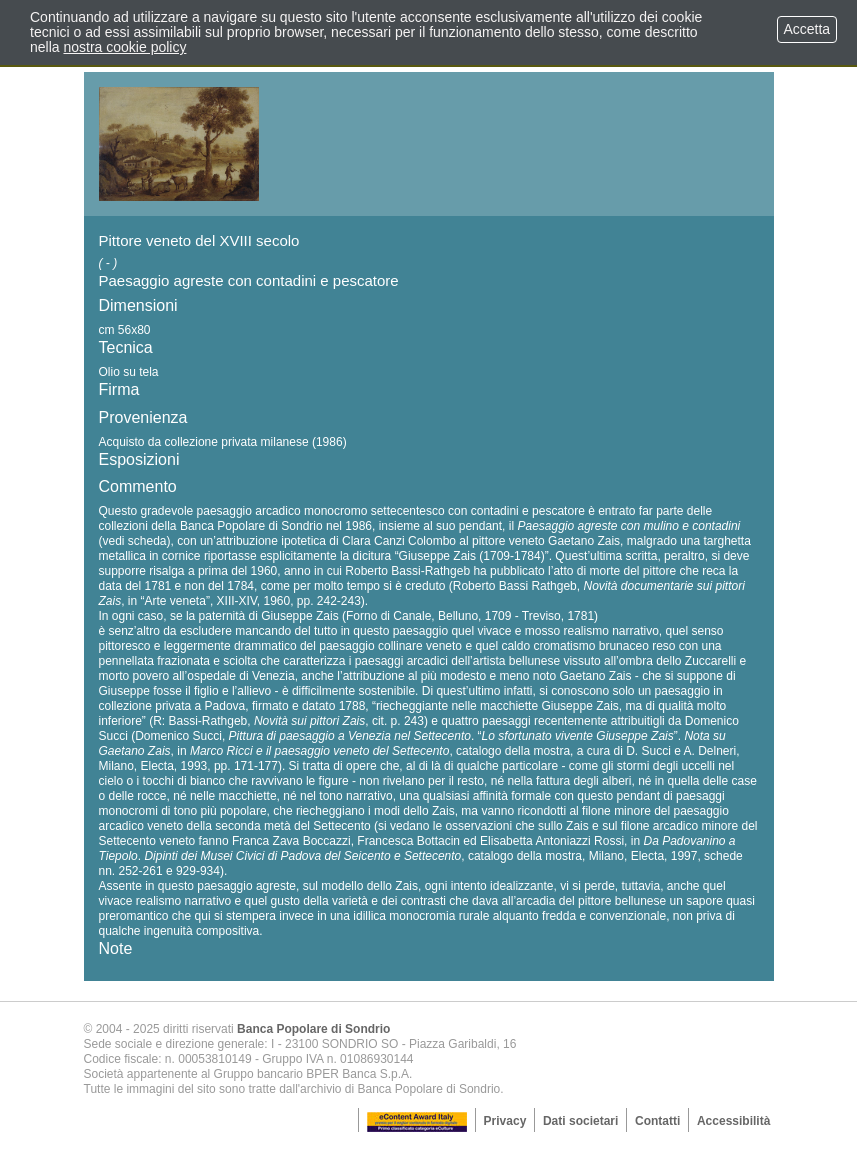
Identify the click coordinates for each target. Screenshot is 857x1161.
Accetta (807, 29)
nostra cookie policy (124, 47)
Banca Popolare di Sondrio (313, 1029)
